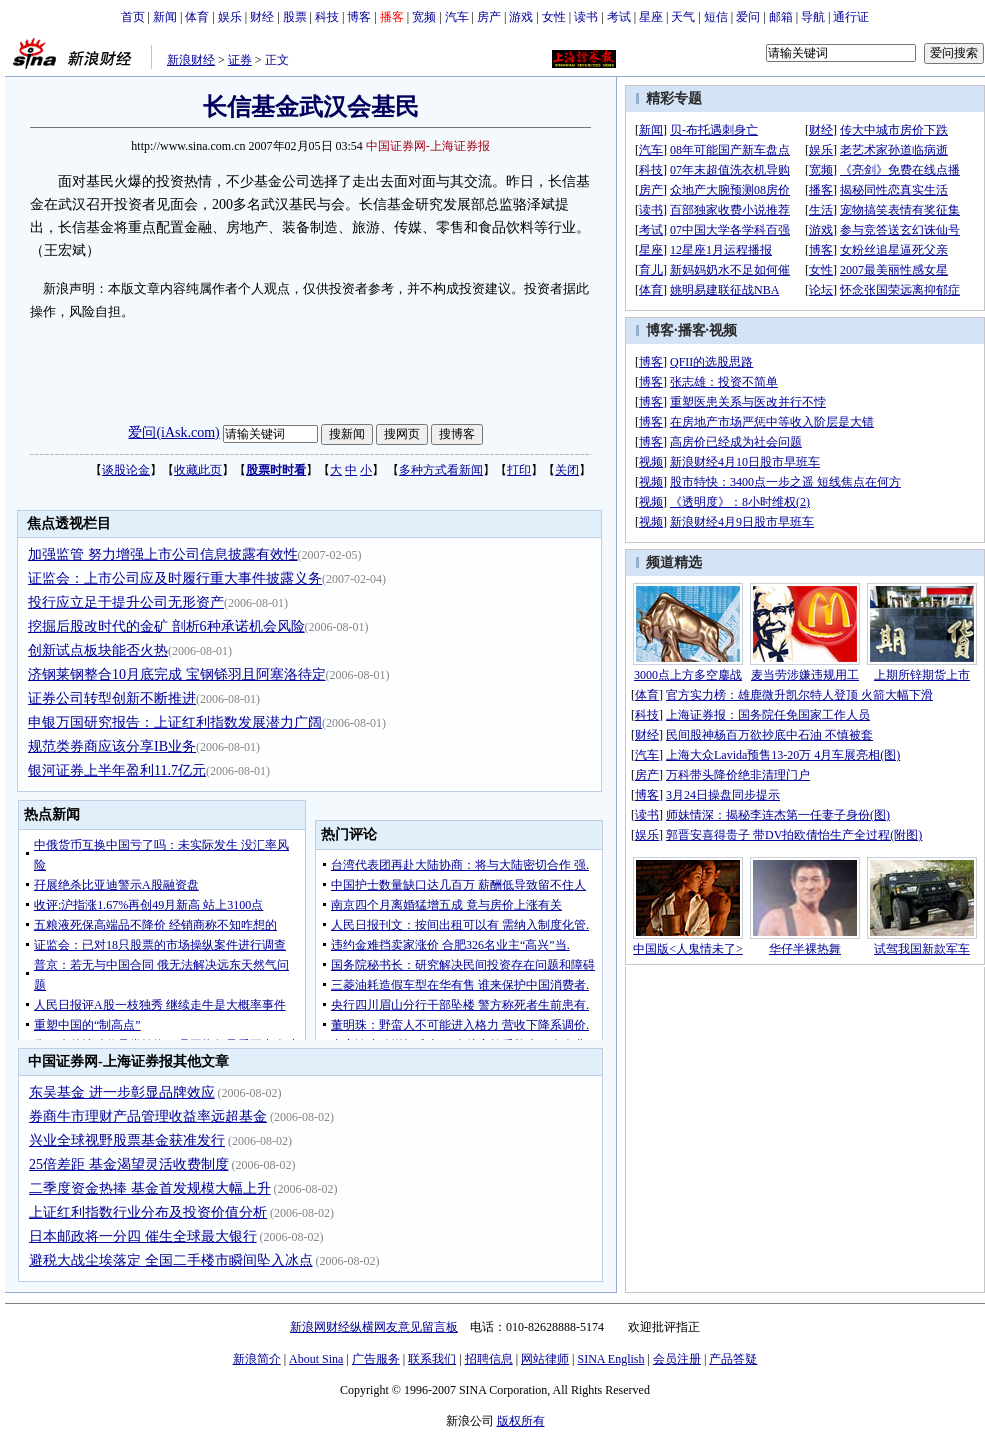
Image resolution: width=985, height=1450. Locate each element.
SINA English (610, 1359)
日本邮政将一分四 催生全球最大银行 (143, 1236)
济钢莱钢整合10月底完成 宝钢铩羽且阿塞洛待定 (177, 674)
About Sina (316, 1359)
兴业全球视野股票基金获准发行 (127, 1140)
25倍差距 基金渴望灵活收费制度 (129, 1164)
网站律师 (545, 1359)
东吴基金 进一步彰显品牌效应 (122, 1092)
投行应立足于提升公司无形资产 (126, 602)
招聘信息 (489, 1359)
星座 (651, 17)
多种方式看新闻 (441, 470)
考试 (619, 17)
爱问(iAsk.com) (173, 432)
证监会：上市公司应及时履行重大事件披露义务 (175, 578)
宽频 (424, 17)
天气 (683, 17)
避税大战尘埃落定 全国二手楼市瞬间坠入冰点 (171, 1260)
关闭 (567, 470)
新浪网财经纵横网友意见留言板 (374, 1327)
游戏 (521, 17)
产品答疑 (733, 1359)
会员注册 (677, 1359)
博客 (359, 17)
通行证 (851, 17)
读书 (586, 17)
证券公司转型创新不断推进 (112, 698)
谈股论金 (126, 470)
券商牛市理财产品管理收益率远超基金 (148, 1116)
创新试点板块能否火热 (98, 650)
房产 (489, 17)
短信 (716, 17)
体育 (197, 17)
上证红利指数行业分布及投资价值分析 (148, 1212)
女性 (554, 17)
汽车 (457, 17)
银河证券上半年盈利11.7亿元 (117, 770)
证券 (240, 60)
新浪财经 (191, 60)
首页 (133, 17)
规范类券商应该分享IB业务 (112, 746)
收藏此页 (198, 470)
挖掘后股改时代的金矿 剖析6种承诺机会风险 (166, 626)
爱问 (748, 17)
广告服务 (376, 1359)
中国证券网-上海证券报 (428, 146)
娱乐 (230, 17)
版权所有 (521, 1421)
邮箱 (781, 17)
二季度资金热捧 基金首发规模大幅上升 (150, 1188)
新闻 (165, 17)
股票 (295, 17)
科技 (327, 17)
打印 (519, 470)
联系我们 (432, 1359)
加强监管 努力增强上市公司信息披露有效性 (163, 554)
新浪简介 (257, 1359)
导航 (813, 17)
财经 (262, 17)
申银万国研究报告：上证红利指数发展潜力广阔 (175, 722)
